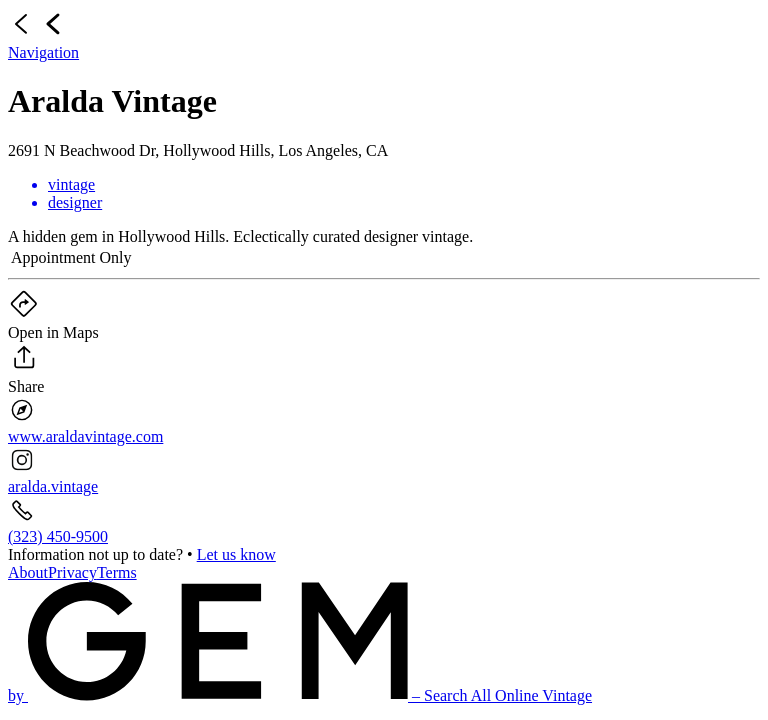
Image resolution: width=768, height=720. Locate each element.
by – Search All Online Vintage (300, 695)
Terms (117, 572)
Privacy (72, 572)
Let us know (236, 554)
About (28, 572)
